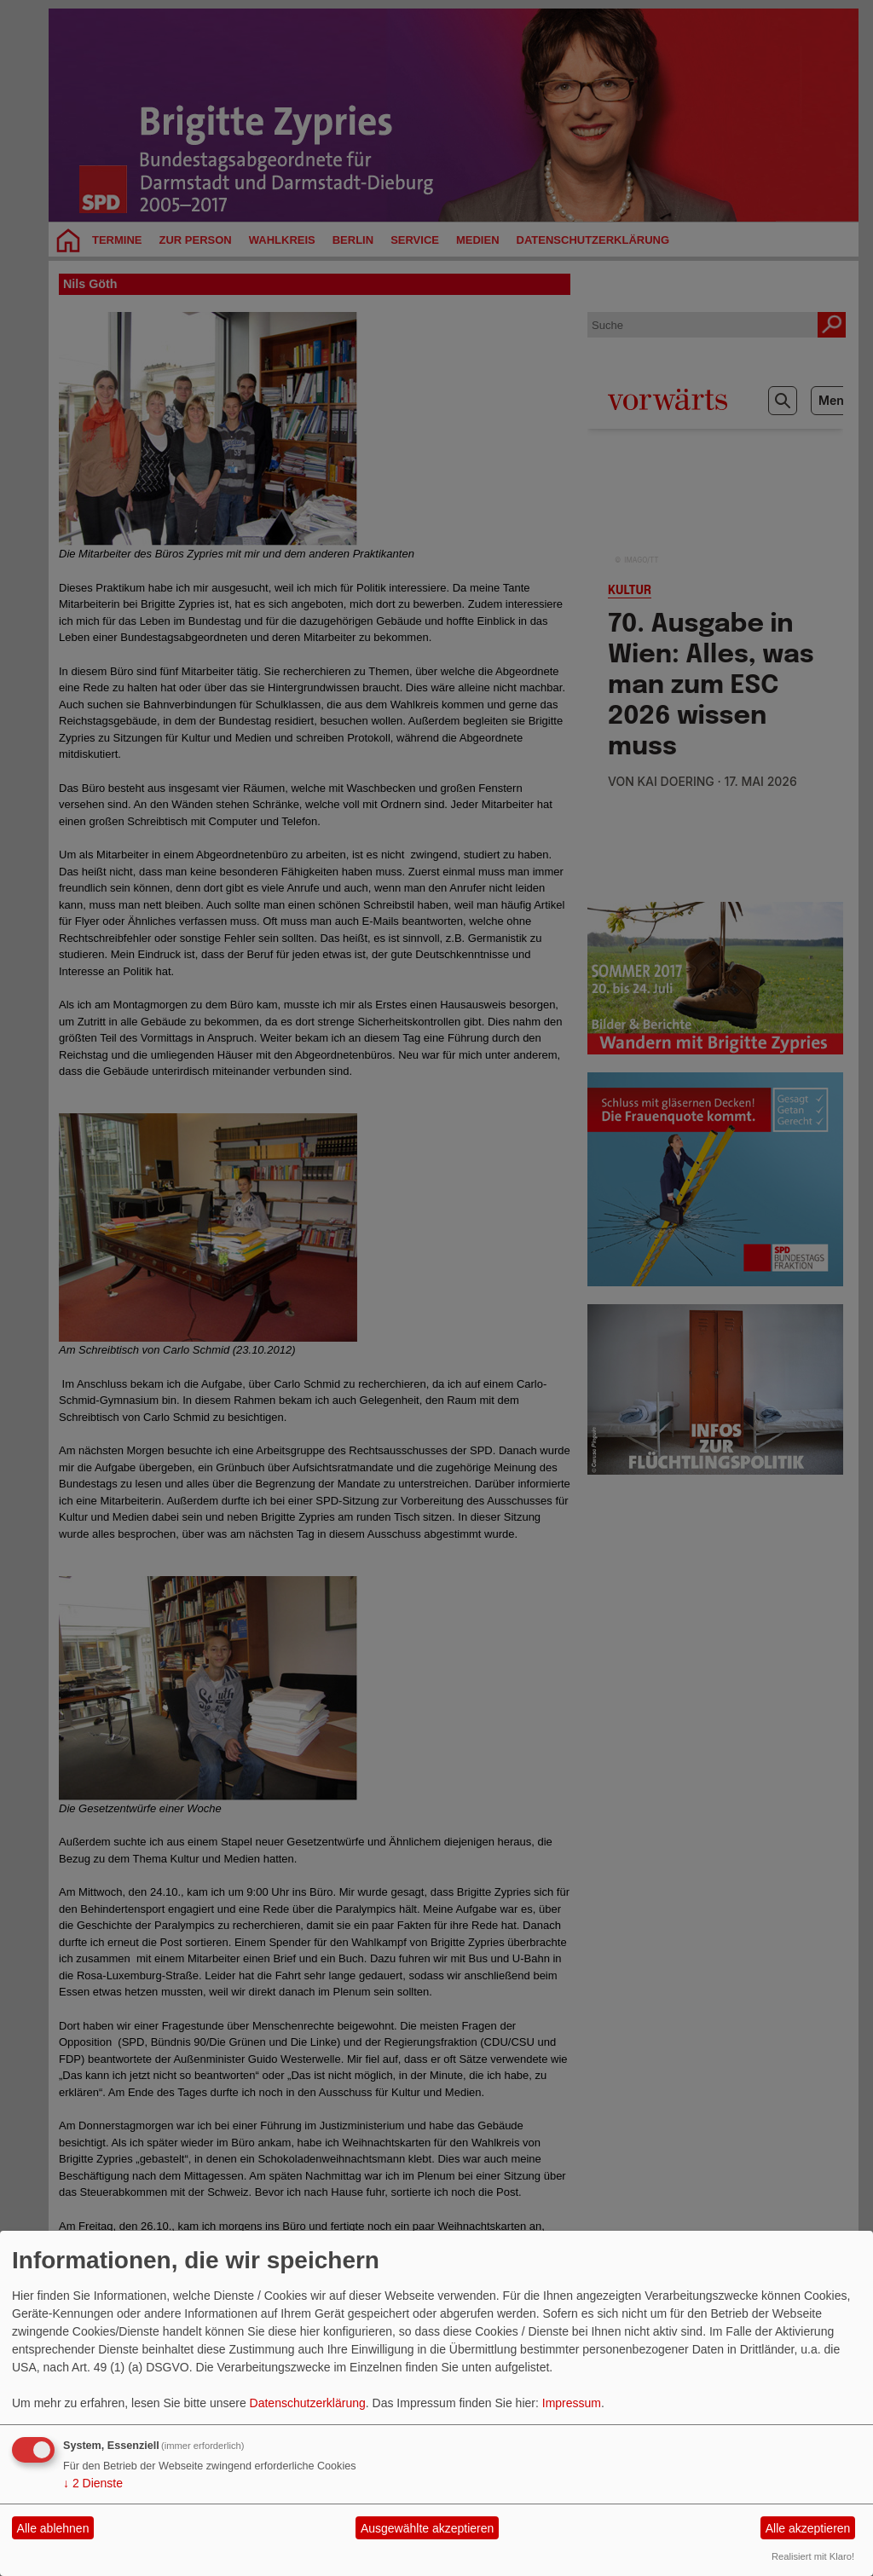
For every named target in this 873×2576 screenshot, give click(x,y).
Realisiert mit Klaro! (813, 2556)
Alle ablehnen (53, 2528)
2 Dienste (93, 2483)
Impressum (571, 2403)
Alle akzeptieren (808, 2528)
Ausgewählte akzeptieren (427, 2528)
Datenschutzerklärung (308, 2403)
